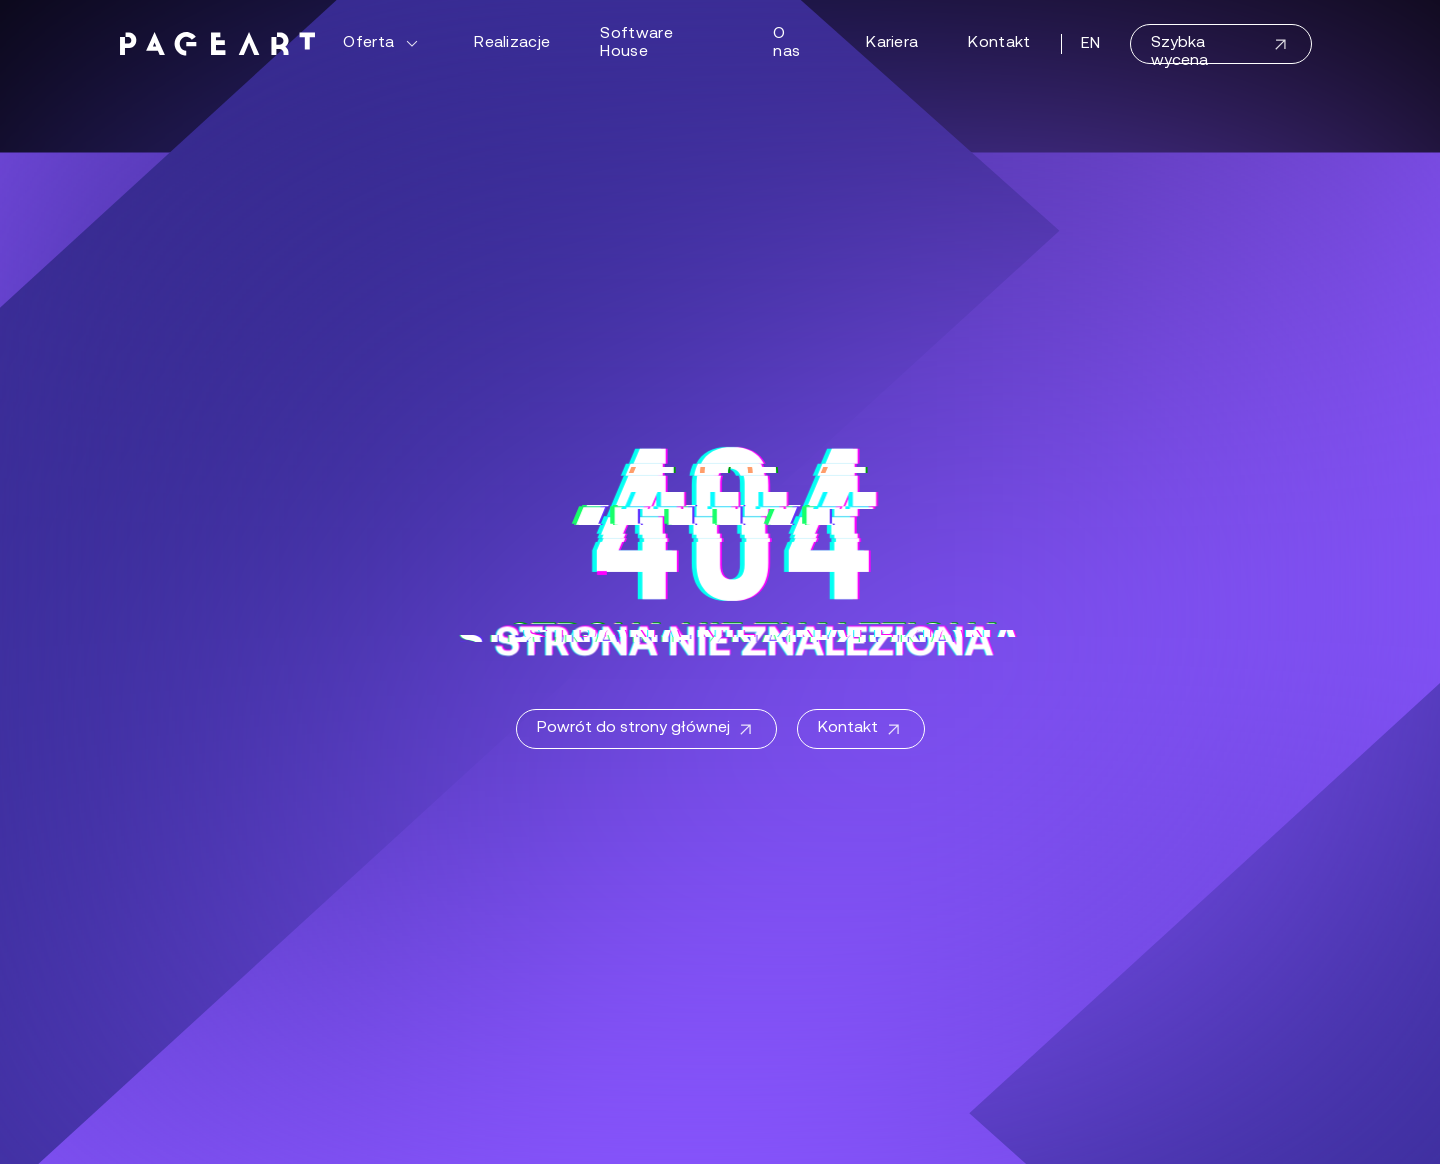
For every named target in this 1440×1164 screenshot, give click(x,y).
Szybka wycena (1221, 49)
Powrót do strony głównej (646, 730)
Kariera (892, 43)
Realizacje (512, 43)
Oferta (383, 44)
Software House (636, 43)
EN (1091, 44)
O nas (786, 43)
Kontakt (999, 43)
